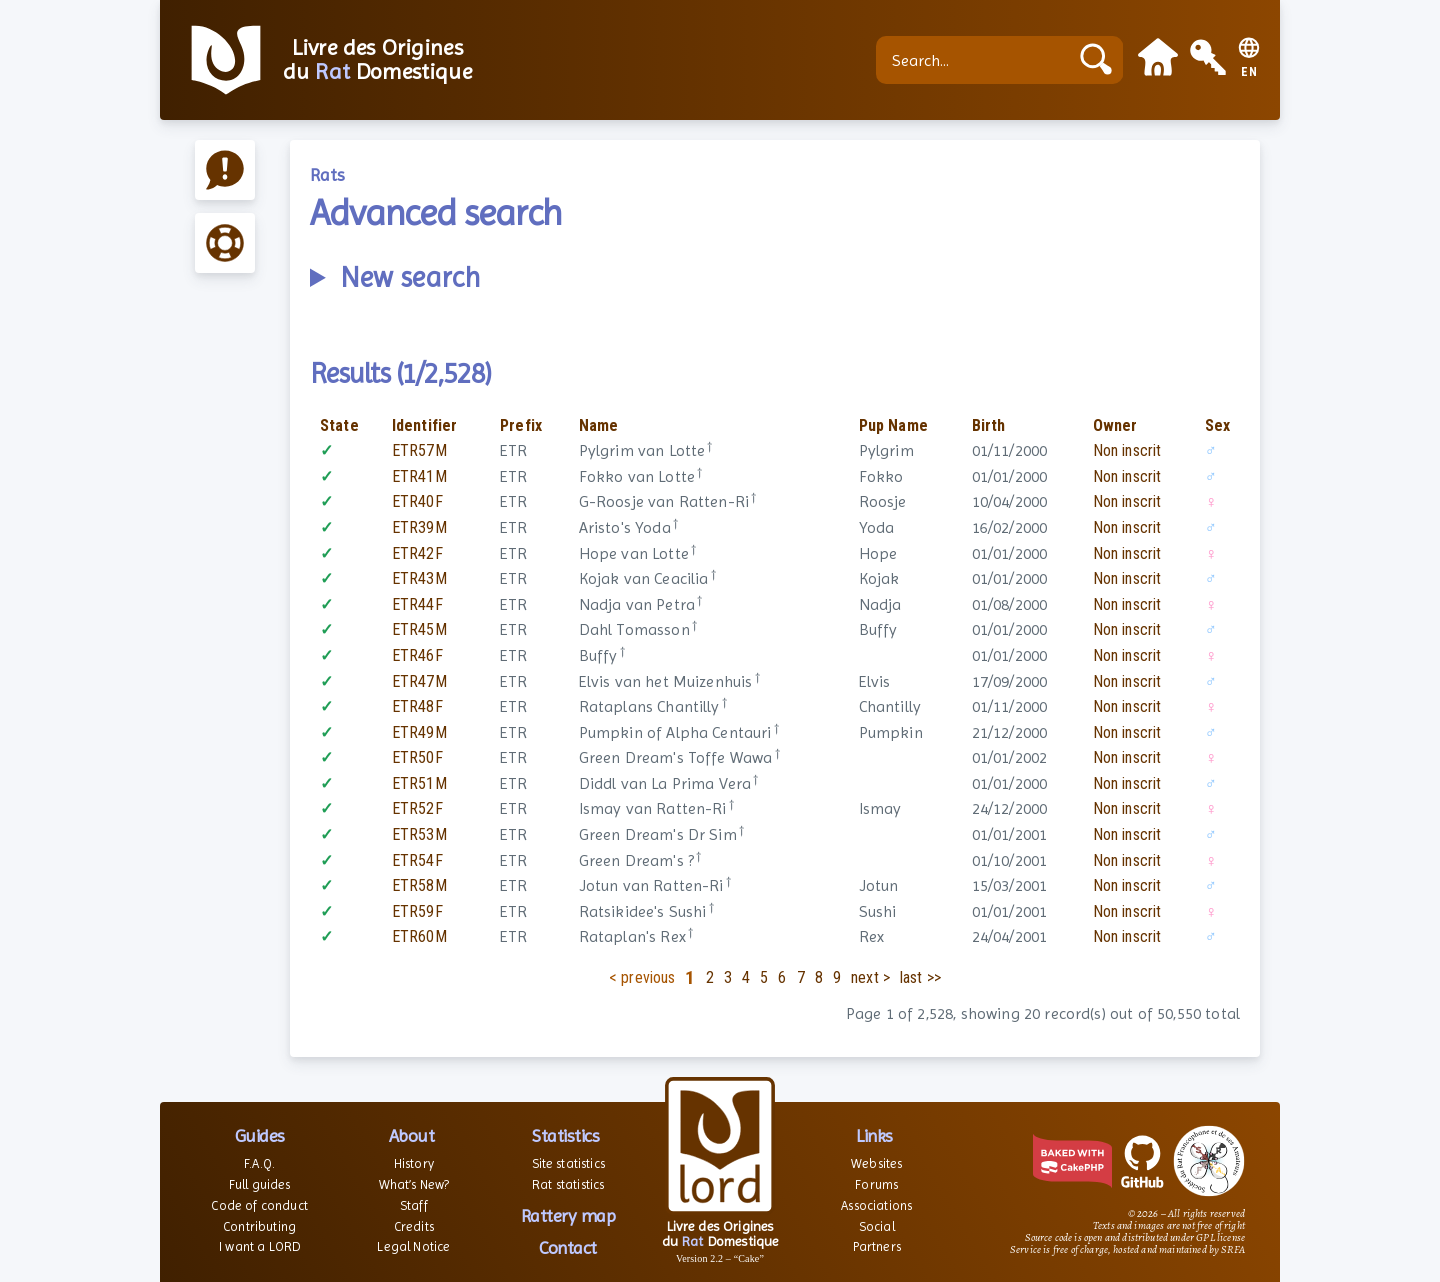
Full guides (260, 1184)
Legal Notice (413, 1246)
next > (870, 977)
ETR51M (419, 783)
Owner (1115, 425)
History (414, 1163)
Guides (260, 1135)
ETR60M (419, 936)
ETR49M (419, 732)
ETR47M (419, 681)
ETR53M (419, 834)
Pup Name (893, 425)
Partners (877, 1246)
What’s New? (414, 1184)
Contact (568, 1247)
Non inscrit (1127, 450)
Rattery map (568, 1215)
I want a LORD (259, 1246)
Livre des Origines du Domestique (377, 60)
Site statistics (568, 1163)
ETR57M (419, 450)
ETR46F (417, 655)
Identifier (425, 425)
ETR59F (417, 911)
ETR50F (417, 757)
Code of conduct (259, 1205)
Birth (989, 425)
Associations (876, 1205)
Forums (876, 1184)
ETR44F (417, 604)
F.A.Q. (259, 1163)
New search (410, 277)
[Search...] (977, 60)
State (339, 425)
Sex (1217, 425)
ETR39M (419, 527)
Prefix (521, 425)
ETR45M (419, 629)
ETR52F (417, 808)
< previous (642, 977)
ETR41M (419, 476)
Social (877, 1226)
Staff (414, 1205)
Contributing (259, 1226)
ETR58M (419, 885)
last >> (920, 977)
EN (1249, 72)
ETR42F (417, 553)
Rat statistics (568, 1184)
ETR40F (417, 501)
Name (599, 425)
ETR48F (417, 706)
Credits (414, 1226)
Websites (876, 1163)
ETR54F (417, 860)
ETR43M (419, 578)
